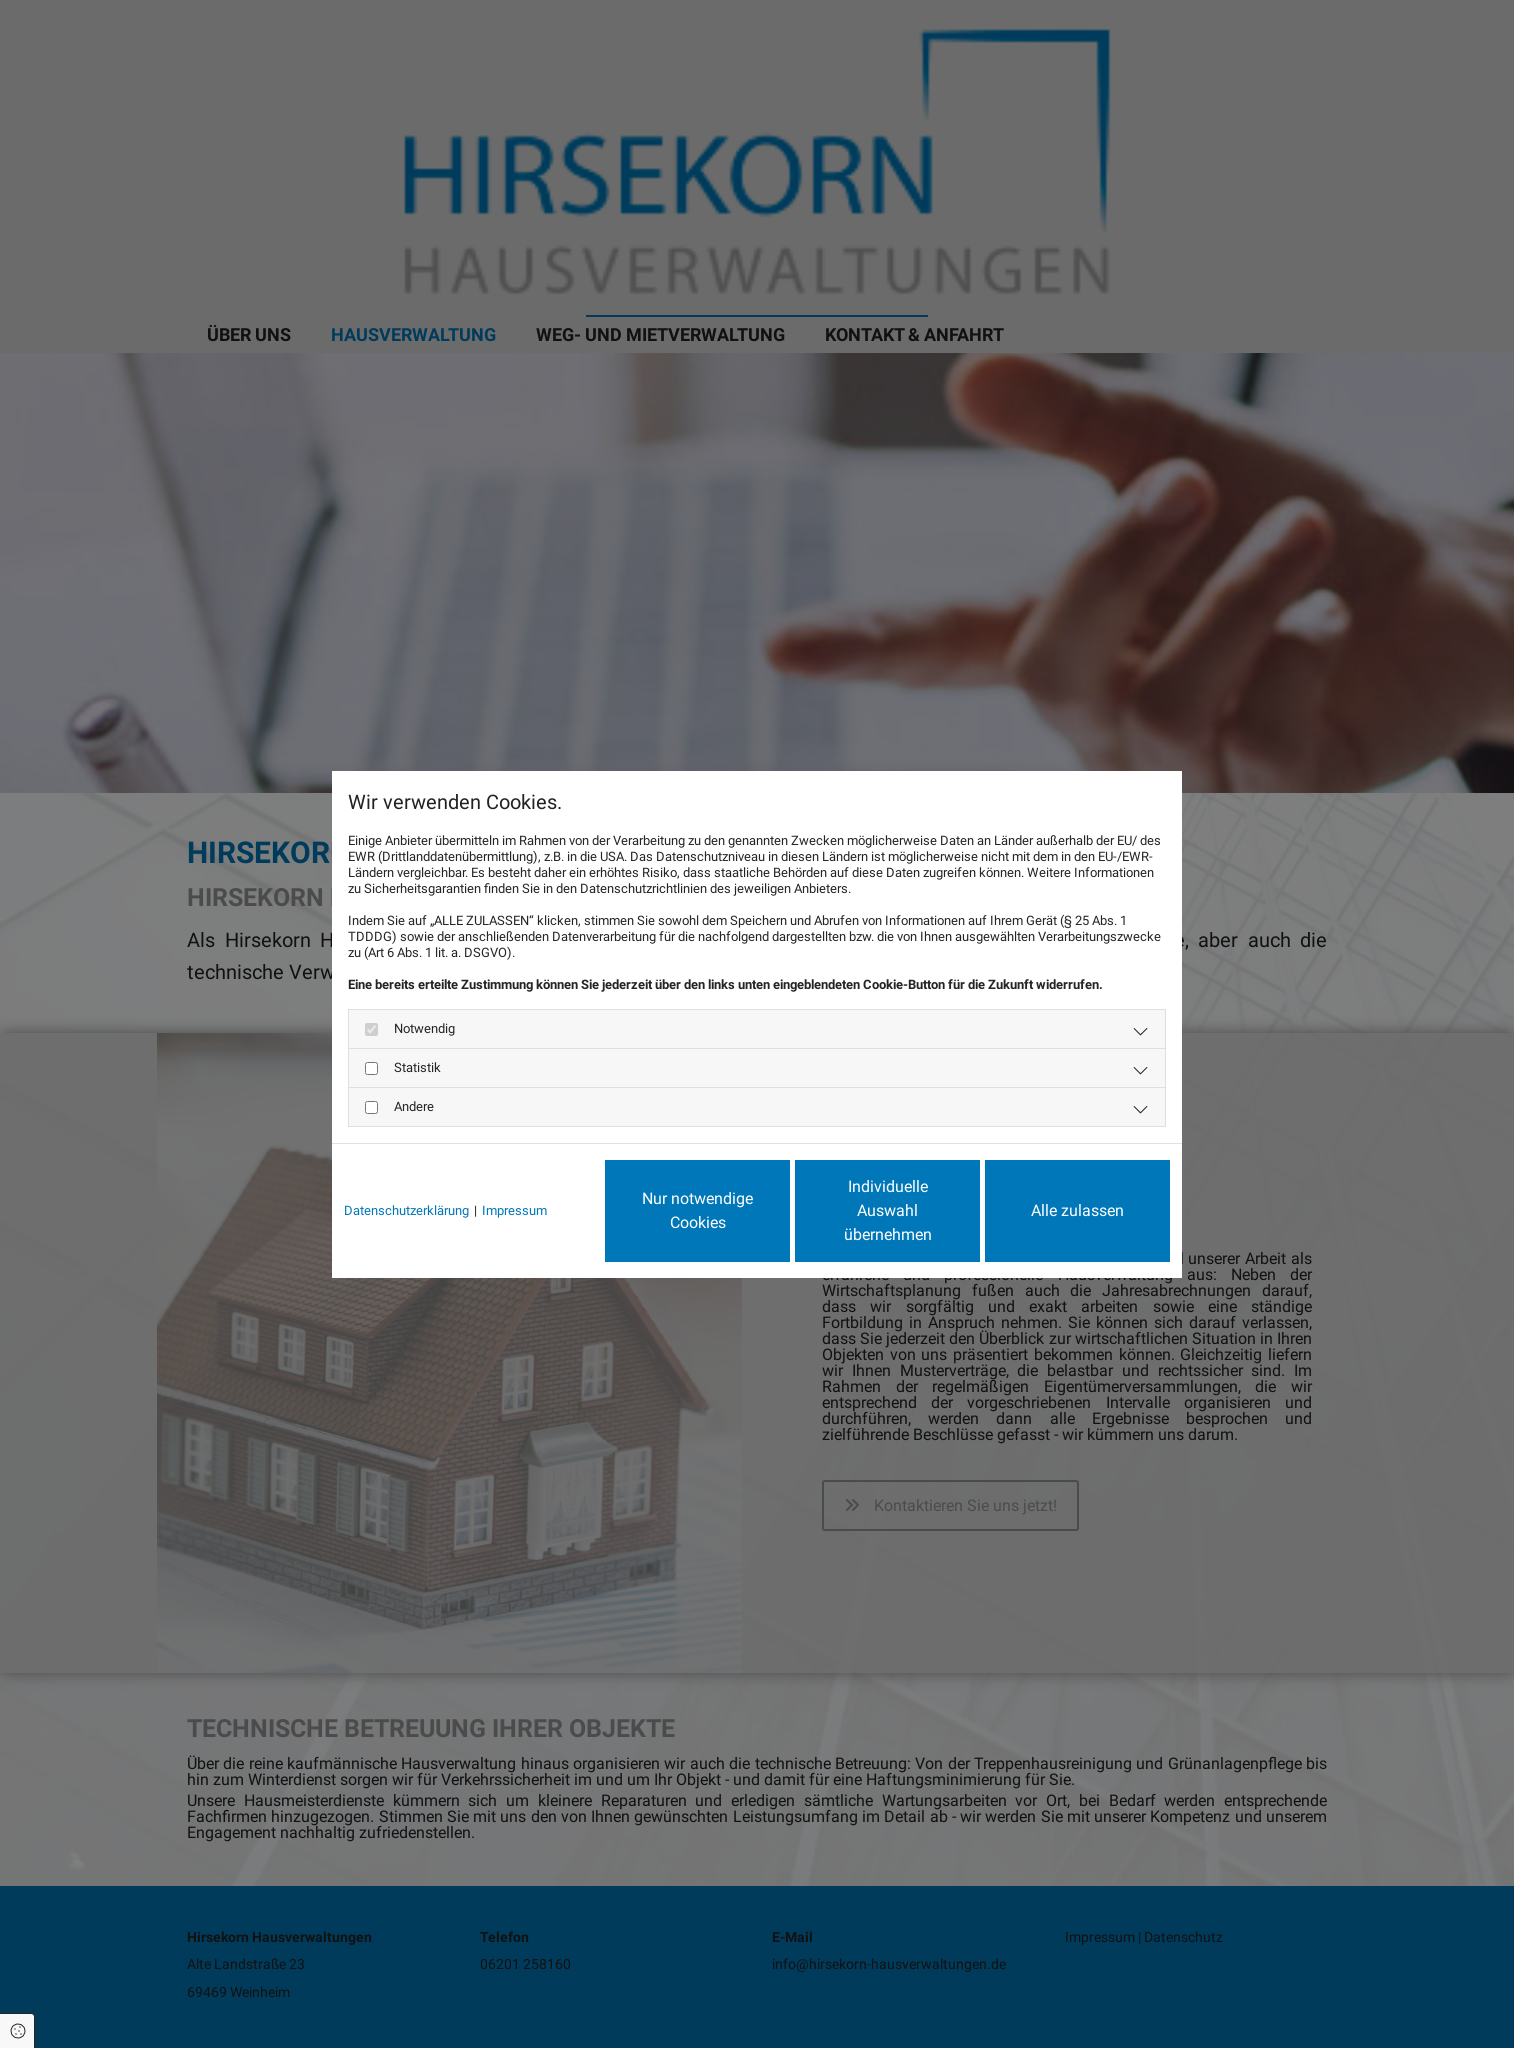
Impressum (514, 1210)
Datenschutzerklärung (406, 1210)
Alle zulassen (1077, 1210)
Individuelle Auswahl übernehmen (888, 1210)
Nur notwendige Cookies (697, 1210)
